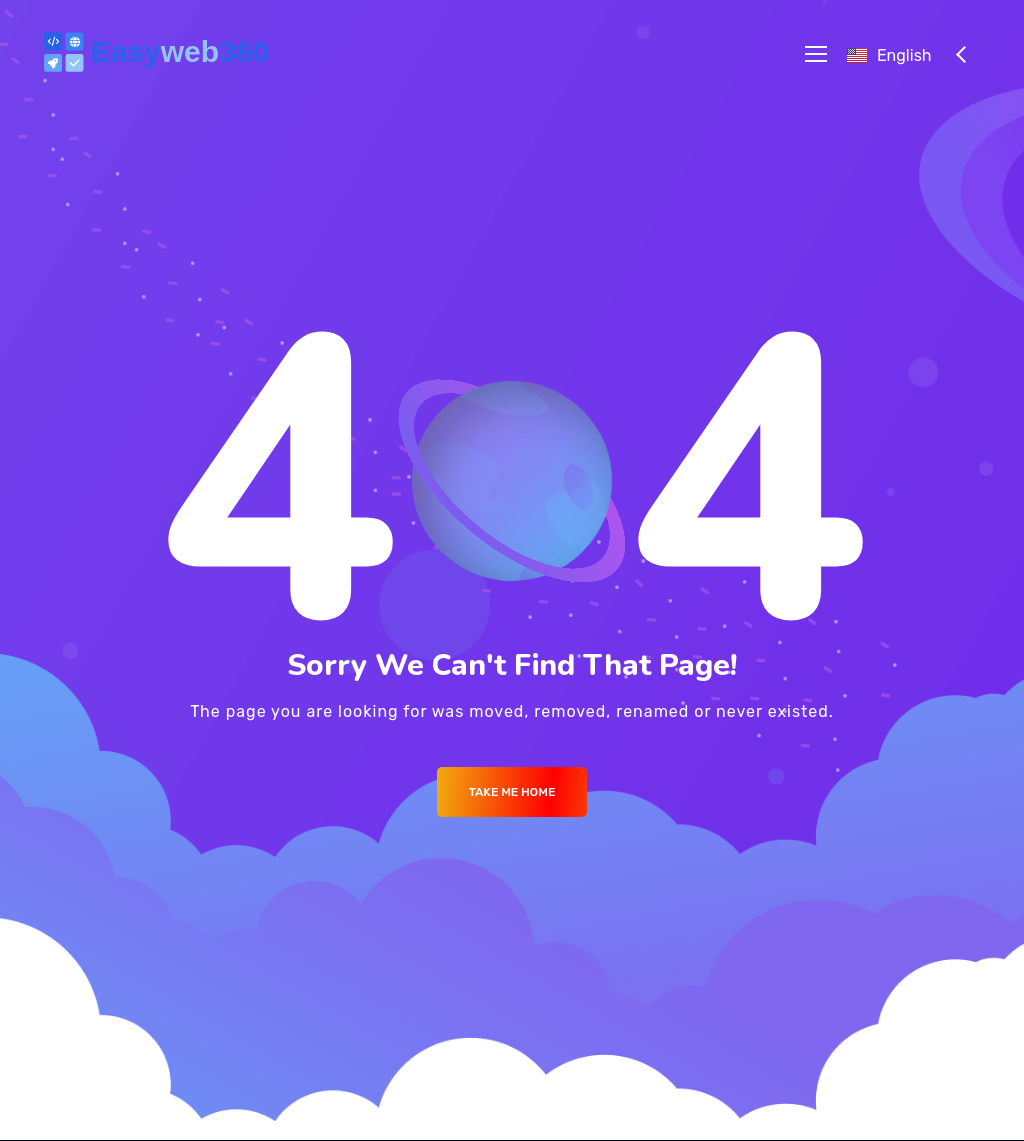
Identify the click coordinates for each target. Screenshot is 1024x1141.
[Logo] (160, 54)
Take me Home (512, 792)
